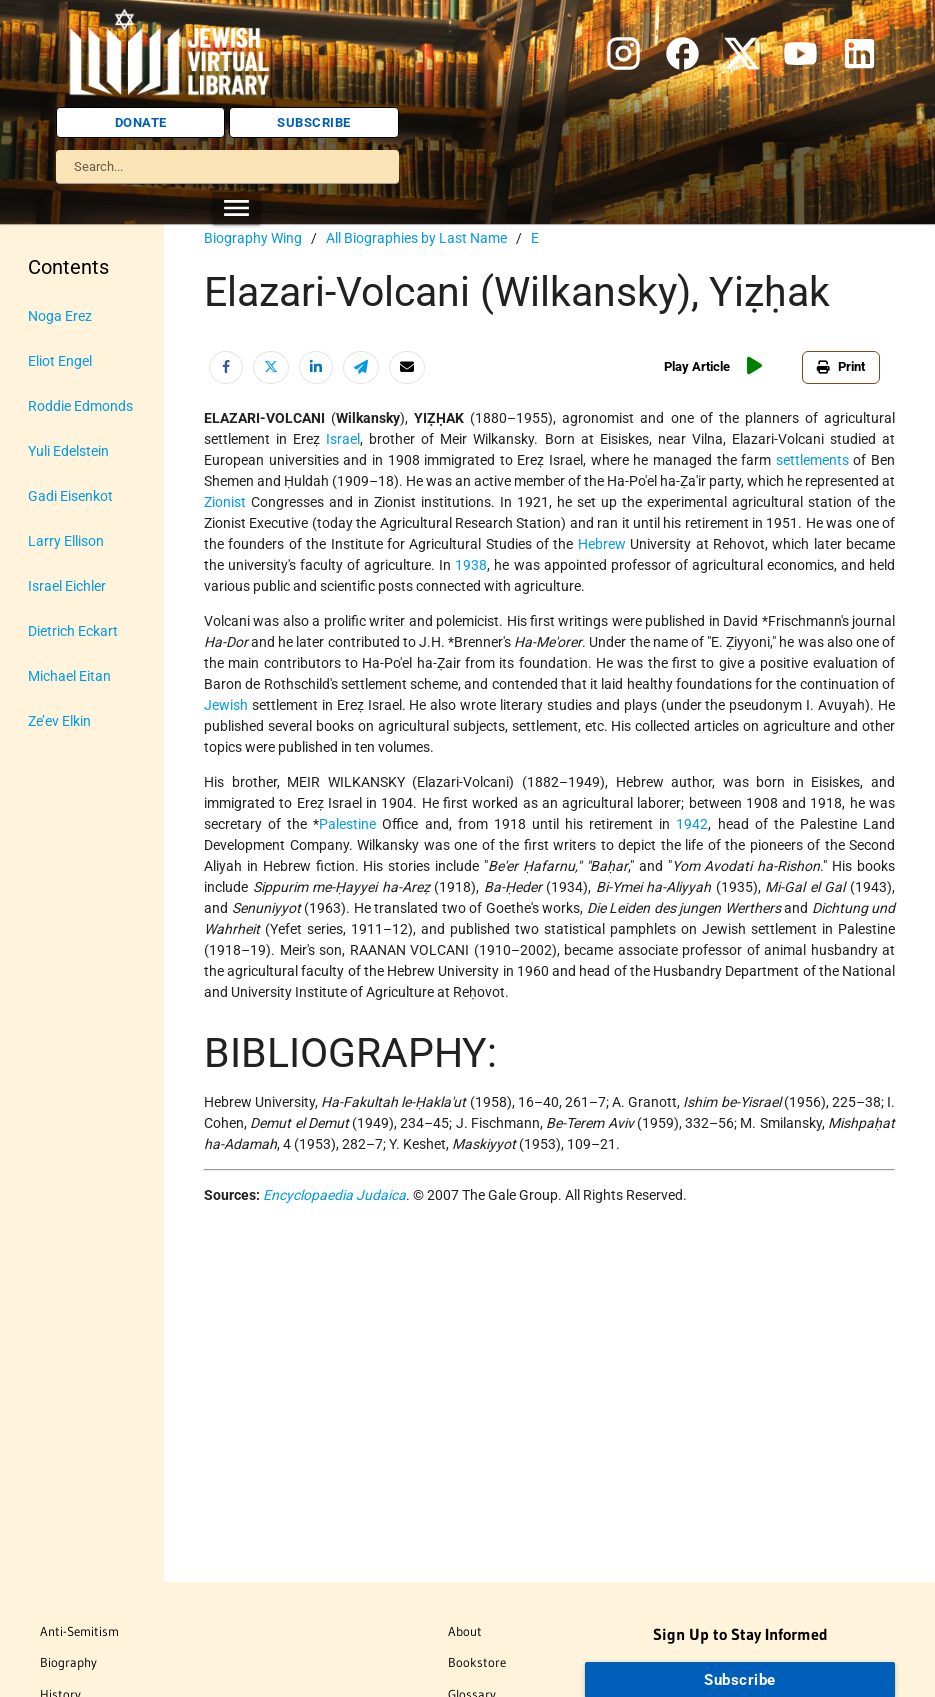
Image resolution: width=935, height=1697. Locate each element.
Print (841, 366)
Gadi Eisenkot (70, 496)
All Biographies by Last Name (416, 238)
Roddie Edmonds (80, 406)
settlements (812, 460)
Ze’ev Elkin (59, 721)
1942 (692, 824)
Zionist (225, 502)
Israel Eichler (67, 586)
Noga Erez (60, 316)
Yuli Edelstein (68, 451)
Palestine (347, 824)
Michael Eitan (69, 676)
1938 (471, 565)
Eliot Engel (60, 361)
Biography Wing (253, 238)
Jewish (226, 705)
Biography (68, 1662)
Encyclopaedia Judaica (334, 1195)
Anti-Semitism (79, 1631)
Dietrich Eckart (73, 631)
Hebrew (602, 544)
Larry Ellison (66, 541)
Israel (343, 439)
